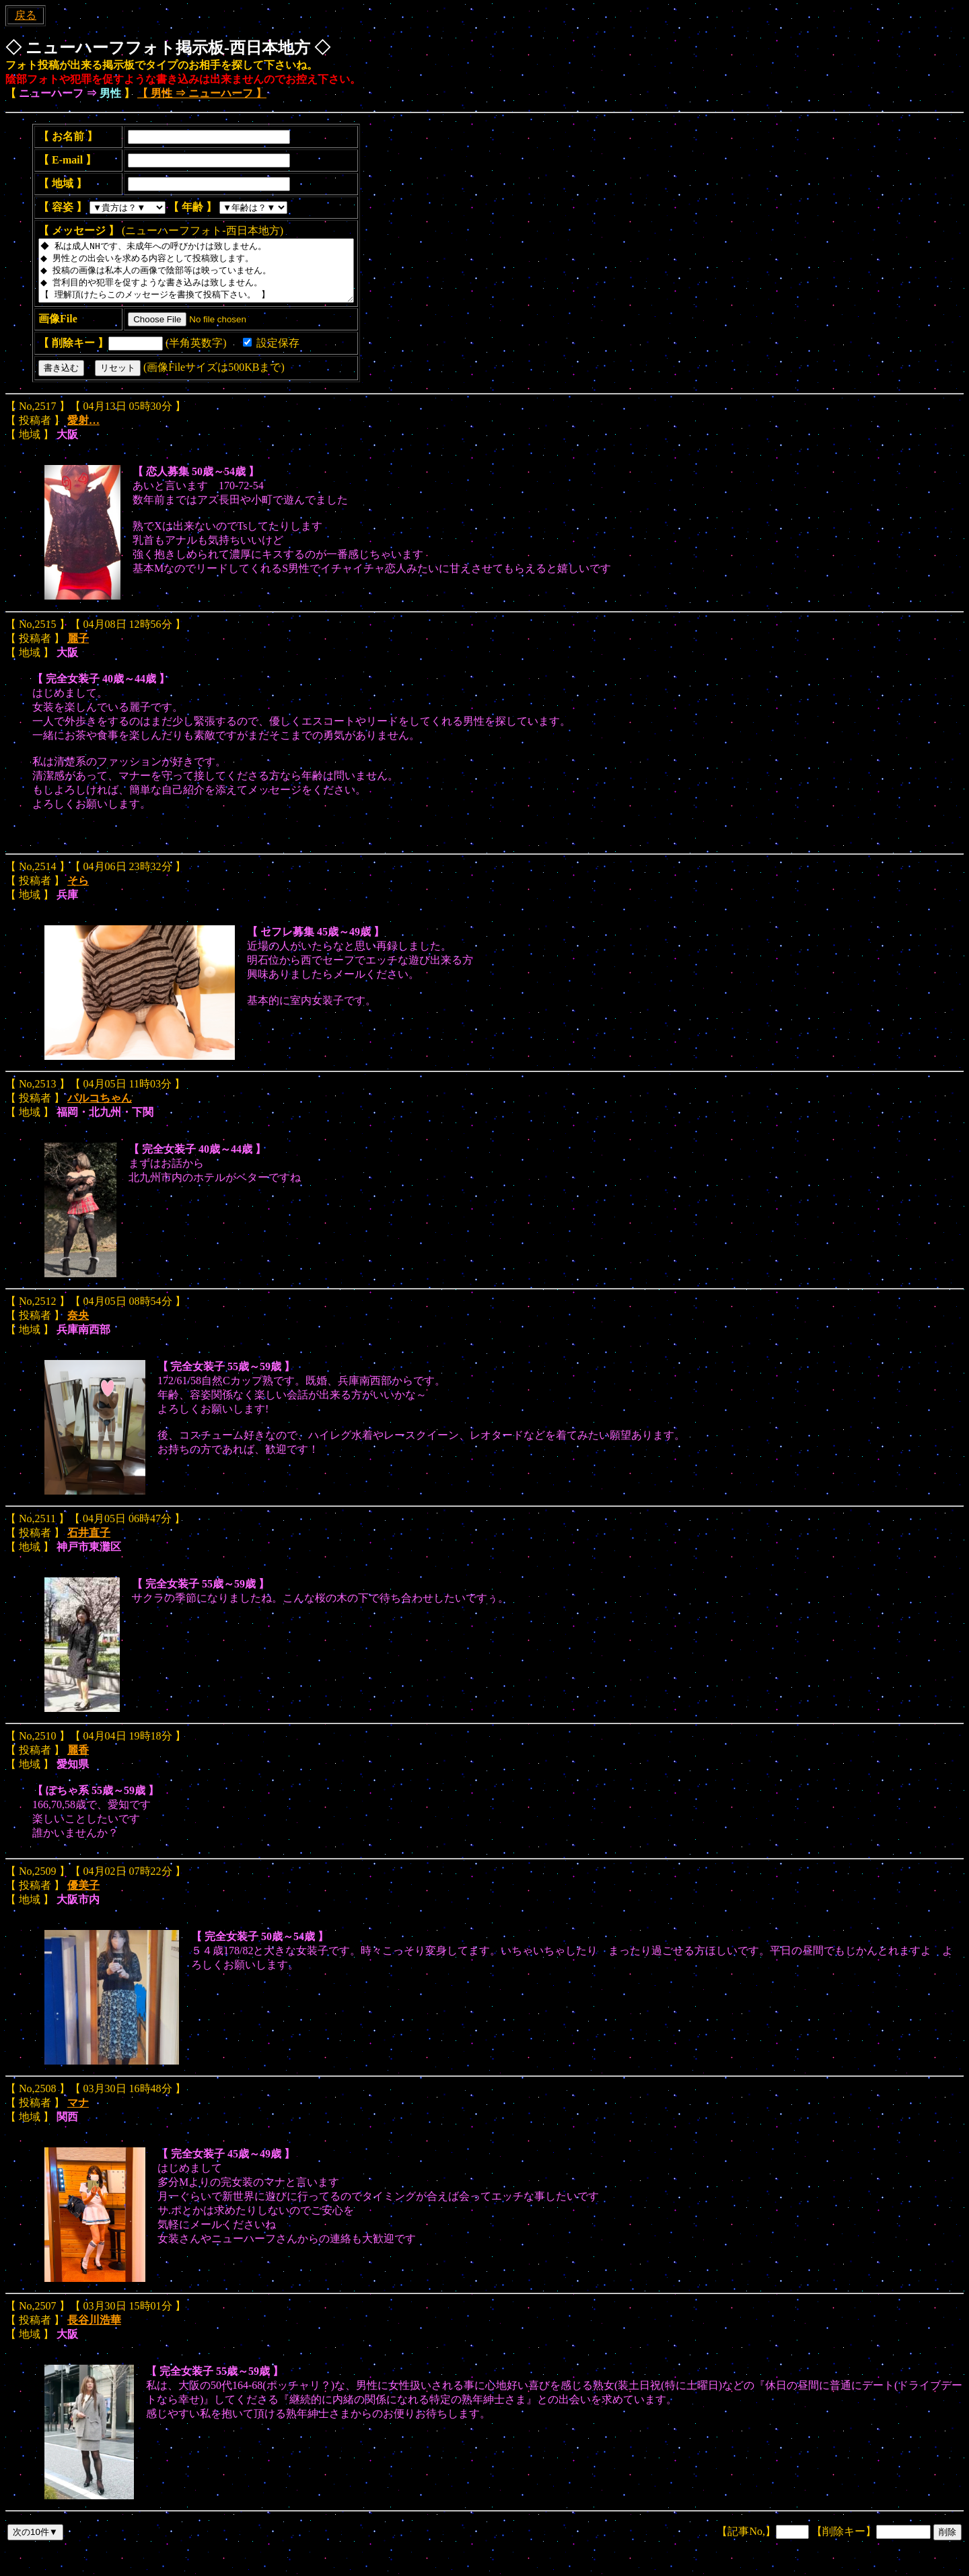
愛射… (83, 432)
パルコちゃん (99, 1110)
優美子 (83, 1897)
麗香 (78, 1762)
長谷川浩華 (94, 2332)
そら (78, 892)
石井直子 (88, 1544)
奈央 (78, 1327)
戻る (25, 15)
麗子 (78, 650)
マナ (78, 2114)
